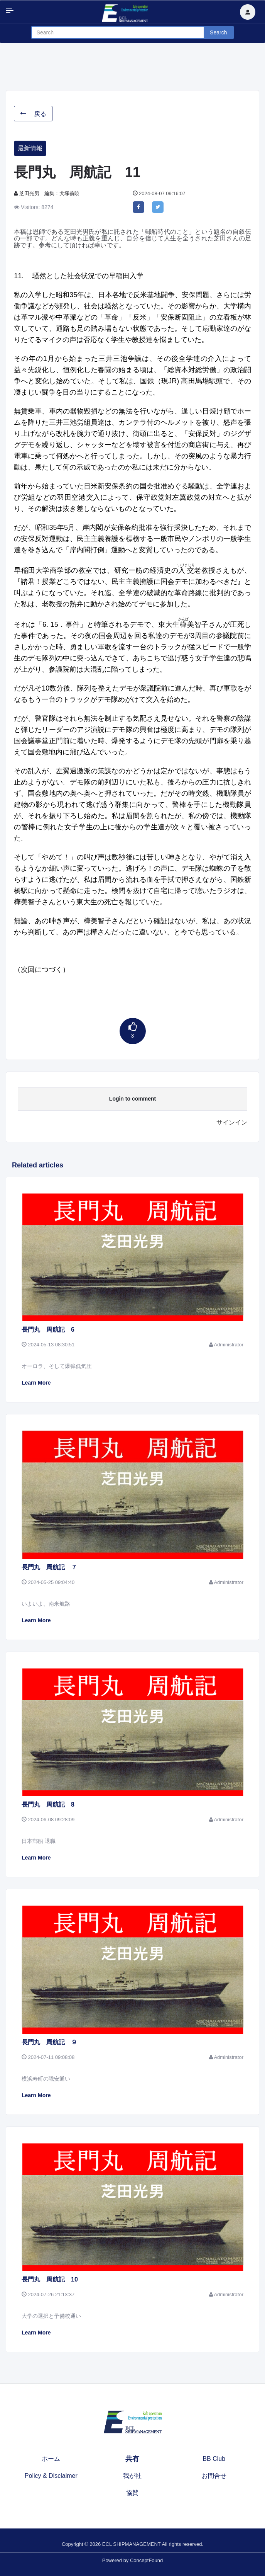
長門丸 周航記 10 (50, 2279)
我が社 (132, 2475)
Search (218, 32)
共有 (132, 2459)
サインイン (231, 1122)
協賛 (132, 2492)
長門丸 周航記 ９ (49, 2042)
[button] (247, 12)
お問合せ (214, 2475)
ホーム (51, 2458)
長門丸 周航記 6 (48, 1329)
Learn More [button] (36, 1383)
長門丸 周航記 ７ (49, 1567)
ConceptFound (146, 2560)
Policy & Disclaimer (51, 2475)
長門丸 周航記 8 (48, 1804)
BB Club (214, 2458)
